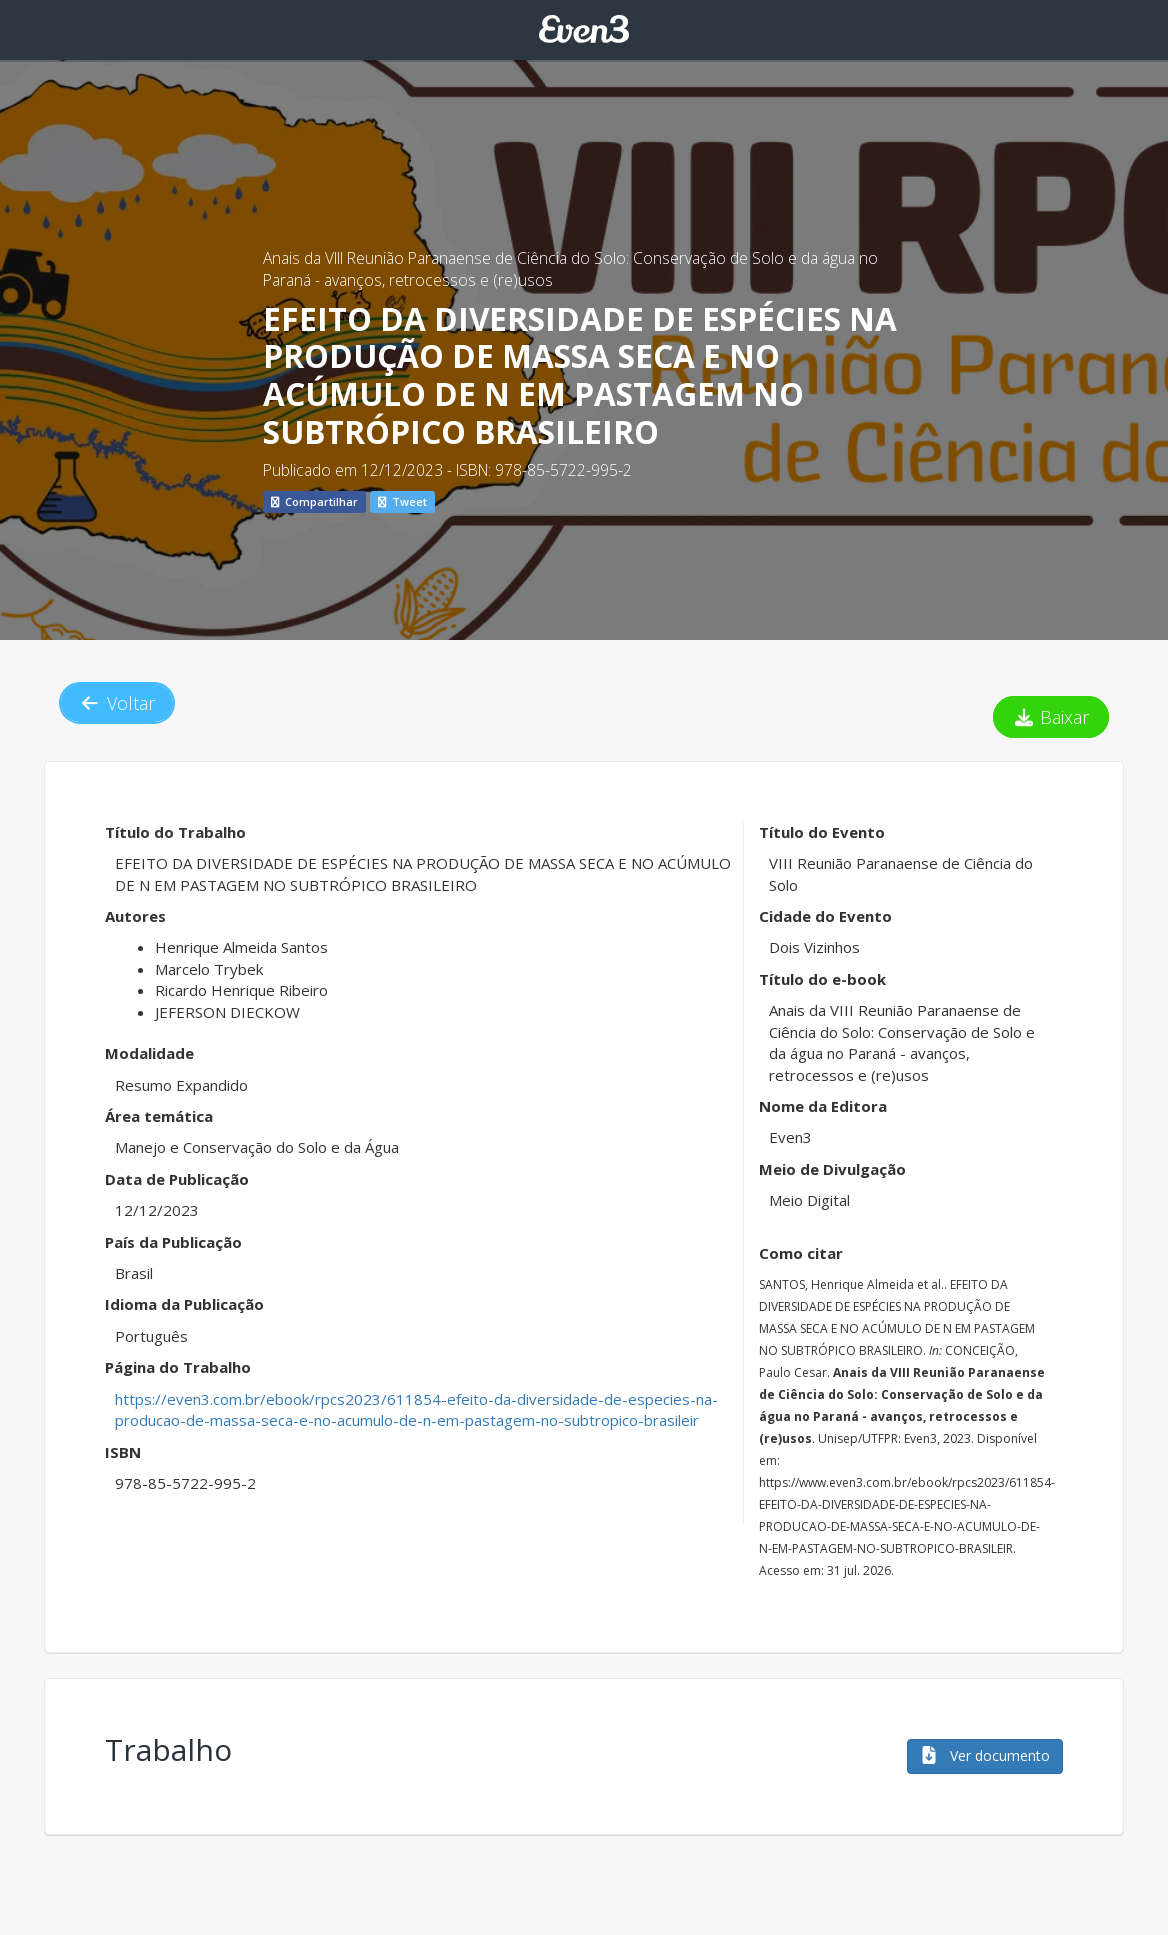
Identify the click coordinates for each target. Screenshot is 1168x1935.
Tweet (402, 501)
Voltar (117, 703)
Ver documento (985, 1755)
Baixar (1051, 717)
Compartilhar (314, 501)
